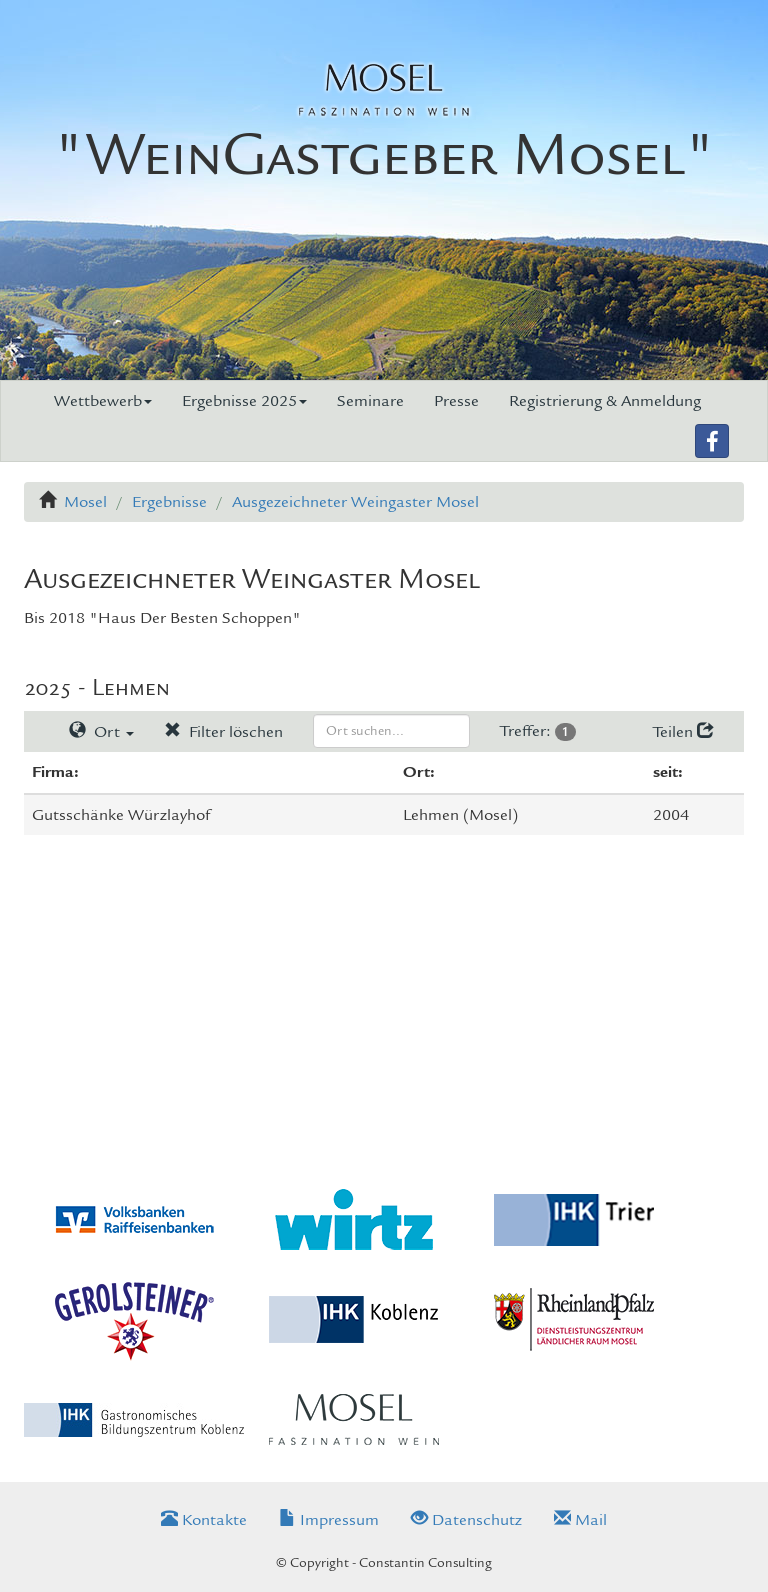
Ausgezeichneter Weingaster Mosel (355, 502)
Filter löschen (223, 732)
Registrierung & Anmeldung (605, 401)
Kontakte (204, 1520)
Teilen (683, 732)
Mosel (85, 502)
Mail (580, 1520)
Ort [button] (101, 732)
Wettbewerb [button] (103, 401)
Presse (456, 401)
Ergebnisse (169, 502)
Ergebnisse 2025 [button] (244, 401)
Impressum (329, 1520)
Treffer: (538, 731)
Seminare (370, 401)
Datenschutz (466, 1520)
